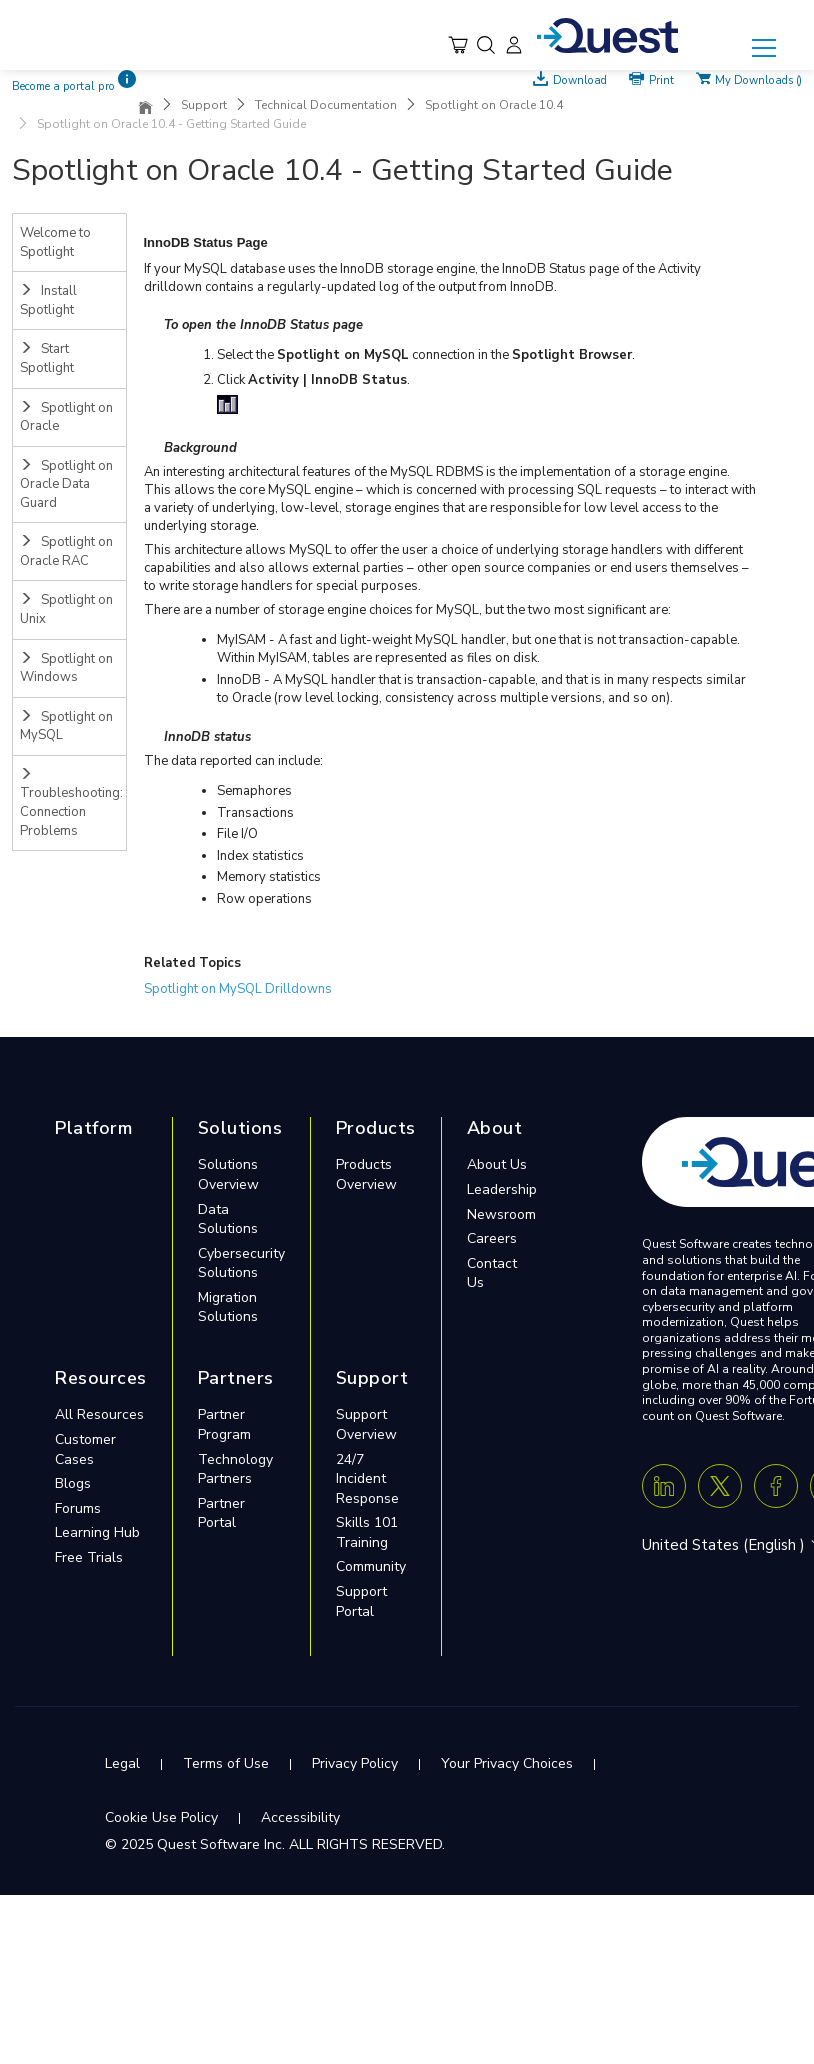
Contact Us (492, 1273)
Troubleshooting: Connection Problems (71, 803)
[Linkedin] (664, 1486)
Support (204, 105)
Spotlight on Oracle (66, 417)
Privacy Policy (355, 1763)
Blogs (73, 1483)
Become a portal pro (63, 86)
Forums (78, 1508)
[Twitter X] (720, 1486)
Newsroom (501, 1214)
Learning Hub (97, 1532)
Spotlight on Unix (66, 609)
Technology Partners (235, 1469)
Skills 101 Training (367, 1532)
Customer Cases (85, 1449)
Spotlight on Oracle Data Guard (66, 484)
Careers (492, 1238)
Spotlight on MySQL (66, 726)
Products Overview (366, 1174)
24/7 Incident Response (367, 1479)
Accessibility (300, 1817)
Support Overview (366, 1424)
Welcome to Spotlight (55, 242)
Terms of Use (226, 1763)
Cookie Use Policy (161, 1817)
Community (371, 1566)
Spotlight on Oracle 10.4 (494, 105)
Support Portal (361, 1601)
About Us (497, 1164)
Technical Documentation (326, 105)
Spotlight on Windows (66, 668)
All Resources (99, 1414)
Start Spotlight (47, 358)
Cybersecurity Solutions (241, 1263)
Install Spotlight (48, 300)
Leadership (502, 1189)
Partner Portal (221, 1513)
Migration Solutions (228, 1307)
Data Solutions (228, 1219)
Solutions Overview (228, 1174)
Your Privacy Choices (507, 1763)
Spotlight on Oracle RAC (66, 551)
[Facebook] (776, 1486)
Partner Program (224, 1424)
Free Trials (89, 1557)
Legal (122, 1763)
